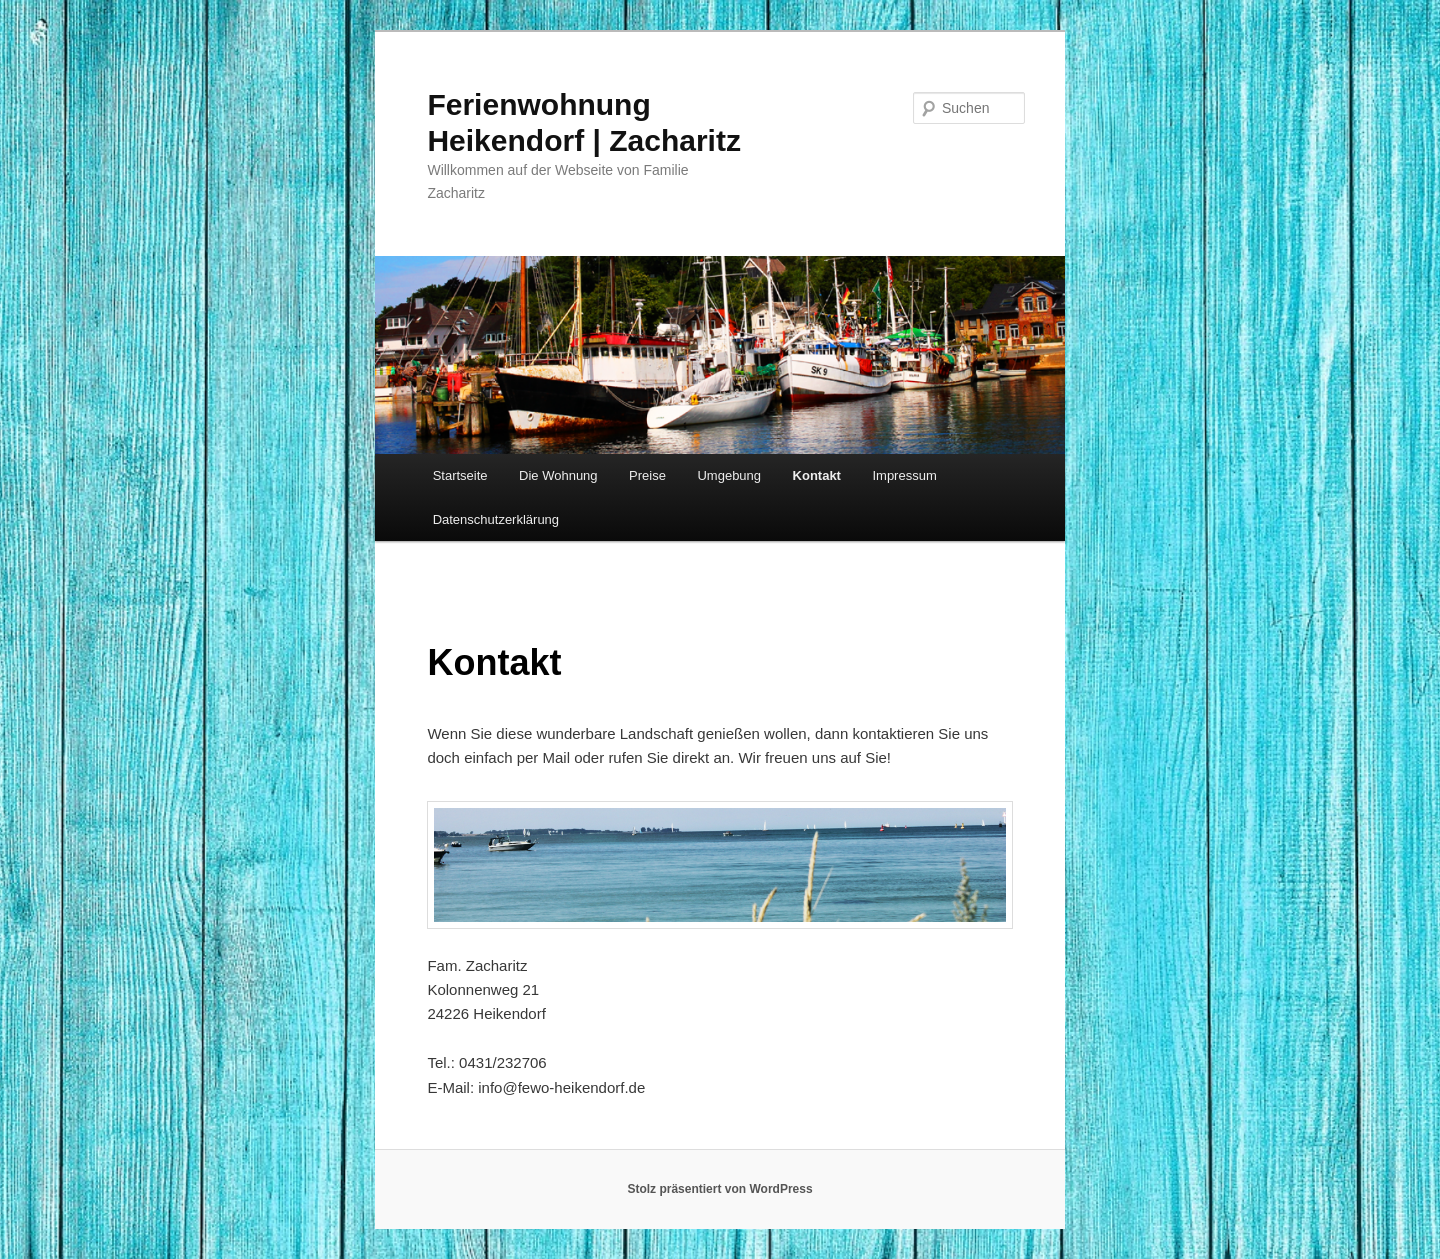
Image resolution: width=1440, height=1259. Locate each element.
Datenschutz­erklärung (496, 519)
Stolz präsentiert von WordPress (719, 1189)
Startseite (460, 475)
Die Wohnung (558, 475)
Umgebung (729, 475)
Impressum (904, 475)
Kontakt (817, 475)
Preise (647, 475)
